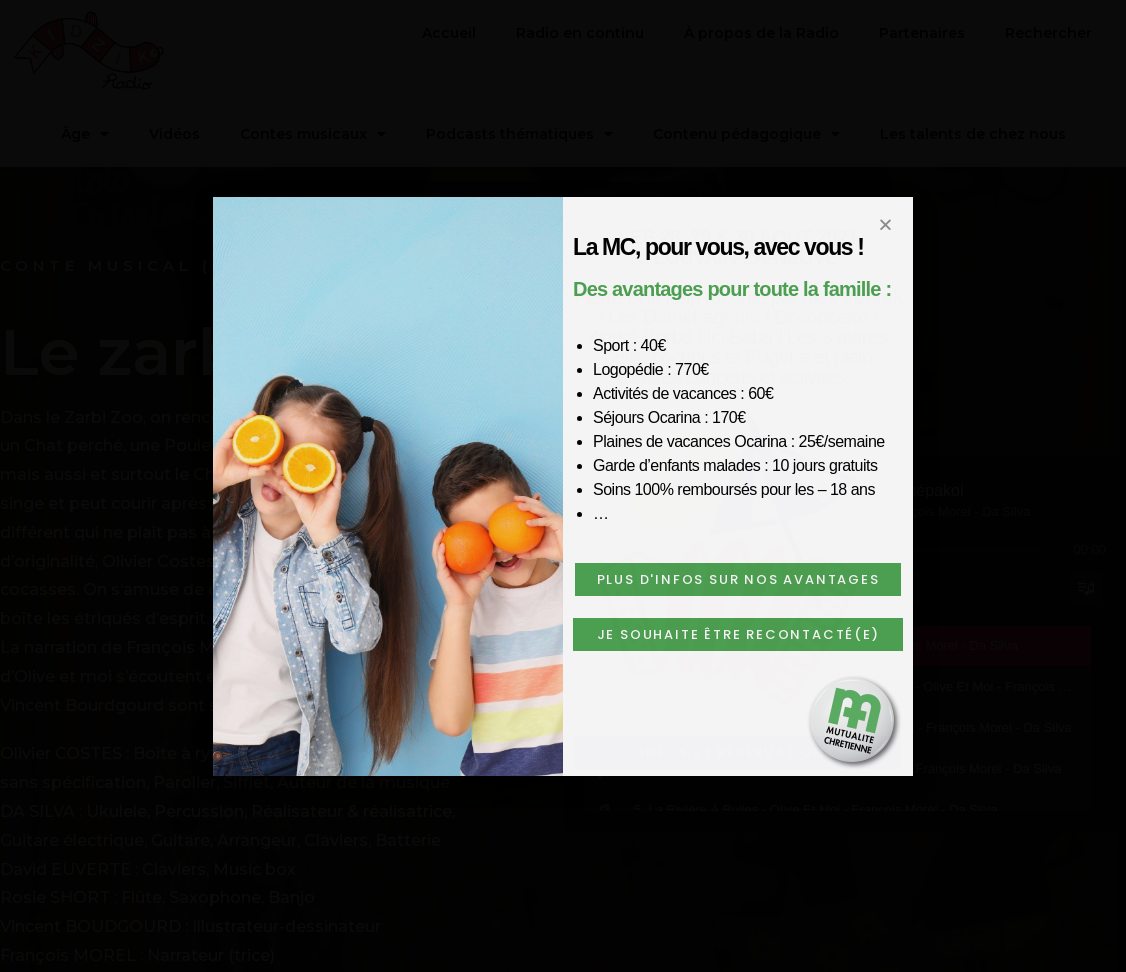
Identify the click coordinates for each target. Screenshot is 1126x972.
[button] (738, 579)
